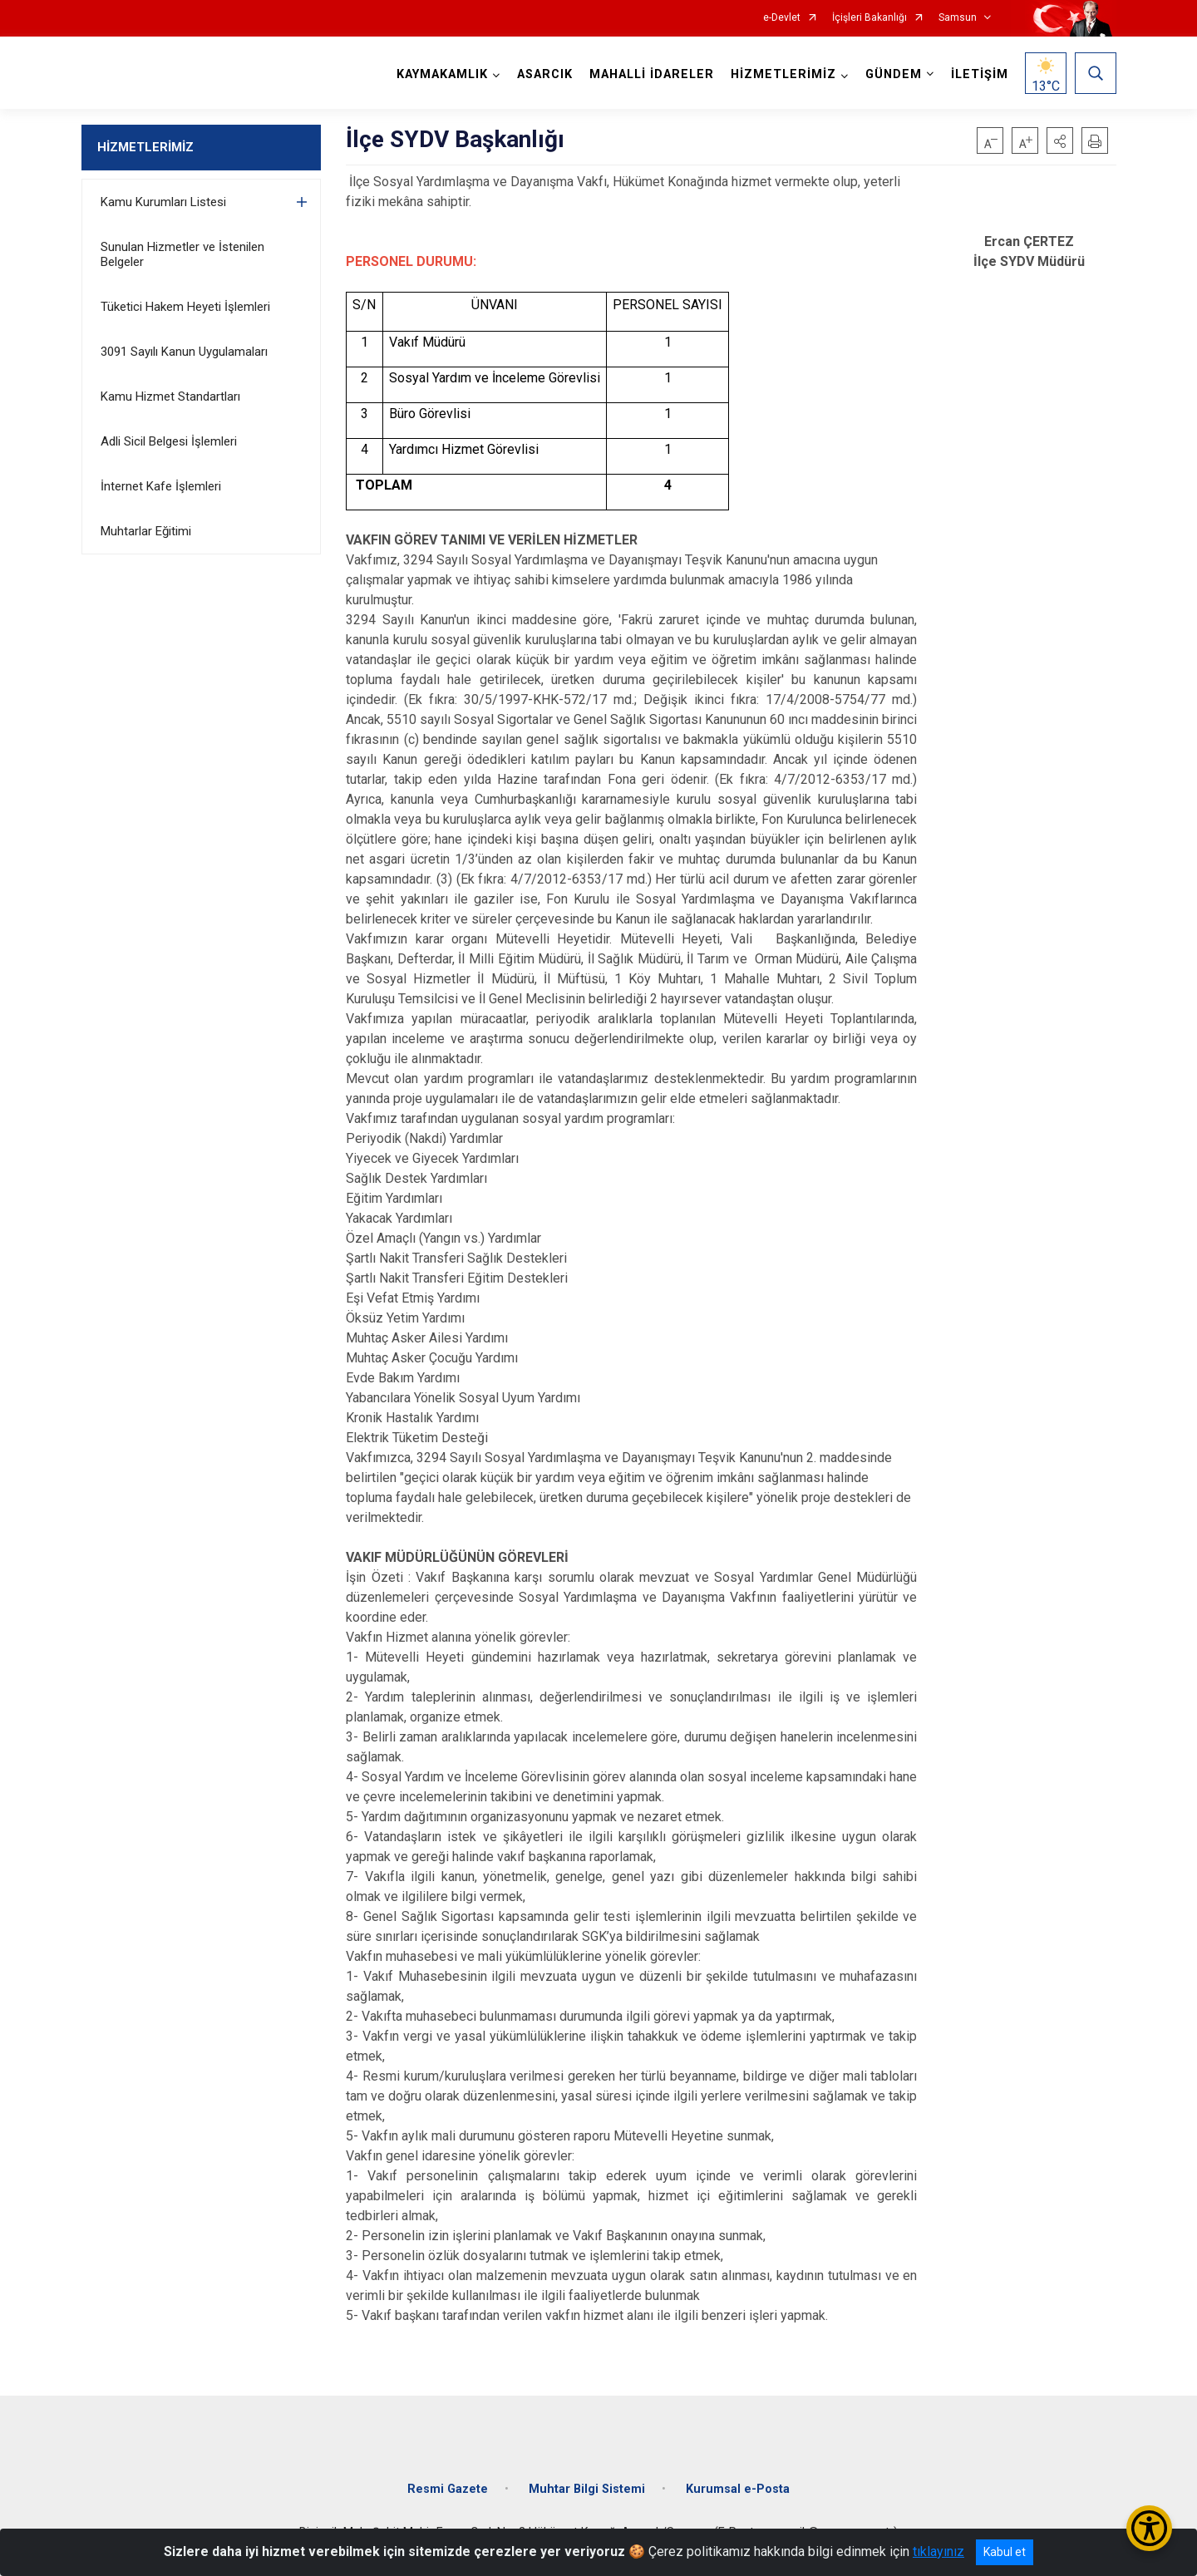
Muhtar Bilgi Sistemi (587, 2489)
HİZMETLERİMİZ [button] (783, 74)
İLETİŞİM (979, 74)
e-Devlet (781, 17)
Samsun (957, 17)
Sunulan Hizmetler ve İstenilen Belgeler (182, 254)
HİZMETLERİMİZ (145, 147)
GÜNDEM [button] (893, 74)
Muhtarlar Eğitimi (146, 531)
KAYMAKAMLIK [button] (442, 74)
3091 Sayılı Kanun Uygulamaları (184, 351)
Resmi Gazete (447, 2489)
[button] (1060, 140)
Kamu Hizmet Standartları (170, 396)
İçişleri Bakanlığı (869, 17)
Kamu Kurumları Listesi (163, 202)
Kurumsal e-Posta (738, 2489)
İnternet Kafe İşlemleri (161, 486)
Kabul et (1004, 2552)
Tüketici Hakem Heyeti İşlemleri (185, 306)
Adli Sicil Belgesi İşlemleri (169, 441)
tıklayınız (938, 2551)
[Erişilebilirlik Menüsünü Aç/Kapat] (1149, 2528)
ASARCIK (545, 74)
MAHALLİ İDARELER (651, 74)
